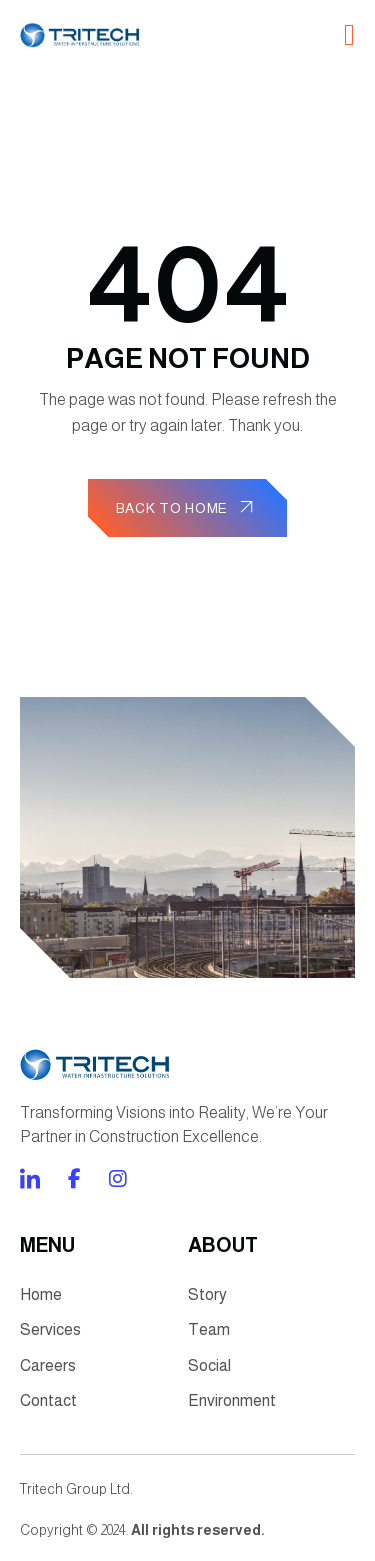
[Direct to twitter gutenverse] (118, 1179)
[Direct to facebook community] (30, 1179)
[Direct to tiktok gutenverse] (74, 1179)
